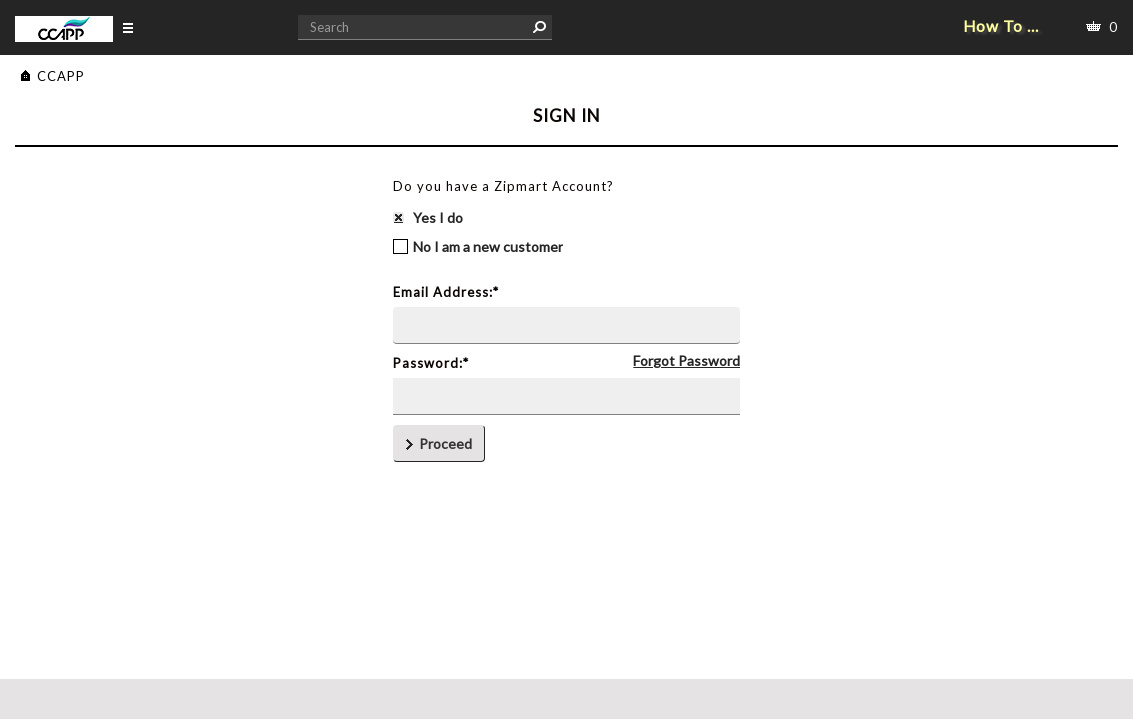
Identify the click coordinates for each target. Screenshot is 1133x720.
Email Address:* (446, 292)
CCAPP (61, 76)
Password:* (431, 363)
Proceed (439, 443)
